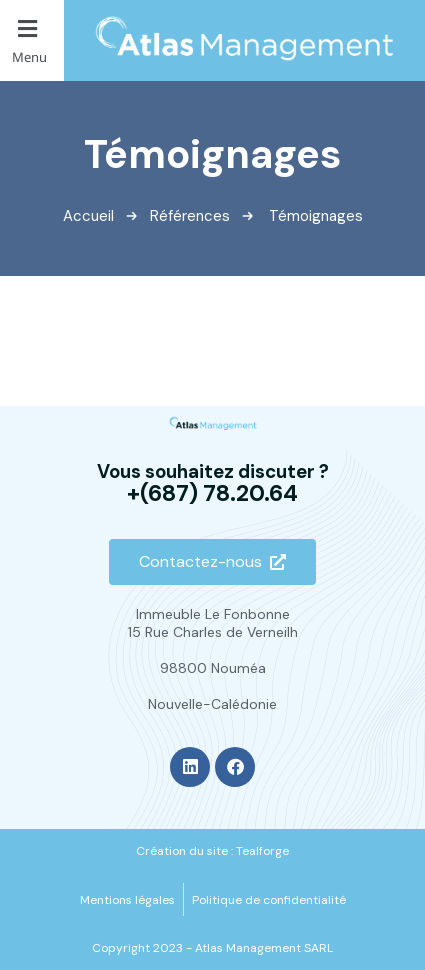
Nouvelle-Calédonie (212, 704)
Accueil (88, 216)
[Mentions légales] (127, 899)
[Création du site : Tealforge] (212, 851)
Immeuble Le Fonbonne (213, 614)
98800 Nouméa (213, 668)
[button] (32, 40)
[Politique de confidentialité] (269, 899)
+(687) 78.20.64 (212, 493)
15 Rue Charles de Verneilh (213, 632)
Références (190, 216)
